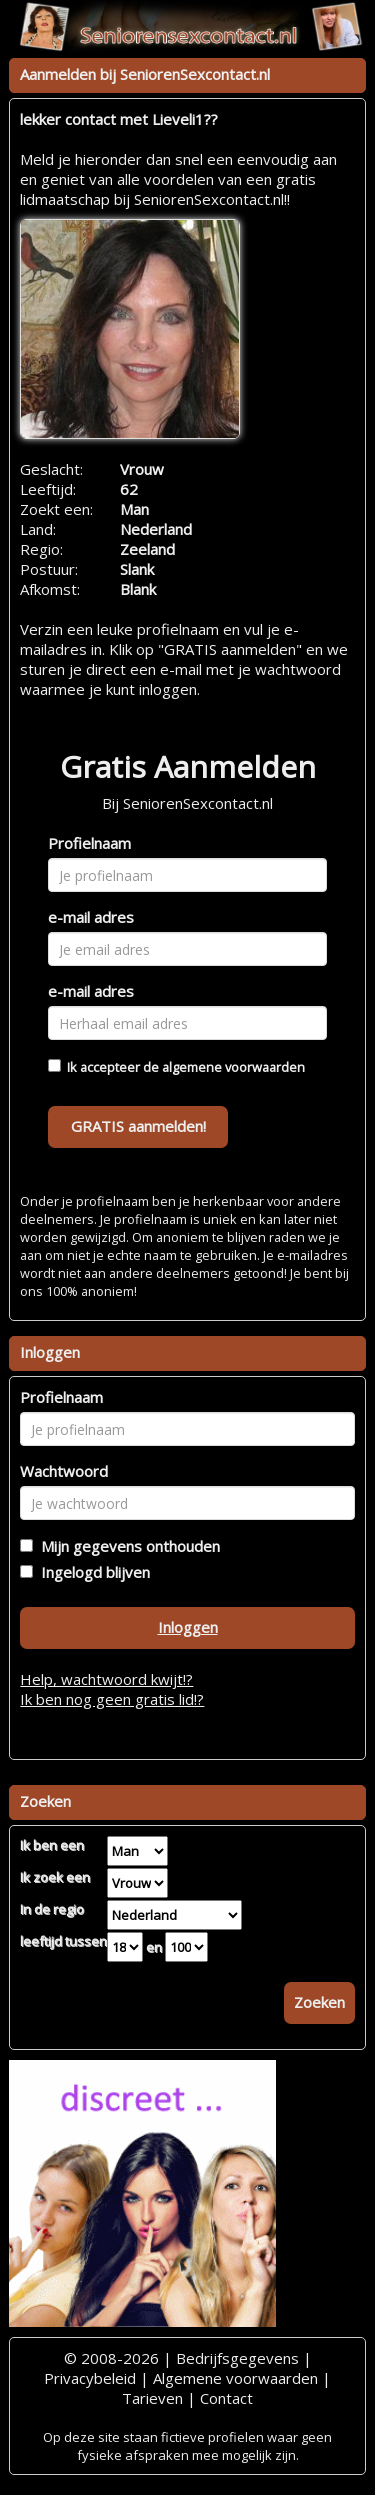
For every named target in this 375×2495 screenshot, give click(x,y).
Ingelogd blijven (91, 1572)
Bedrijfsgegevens (237, 2358)
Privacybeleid (90, 2378)
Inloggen (188, 1627)
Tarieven (152, 2398)
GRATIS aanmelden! (138, 1126)
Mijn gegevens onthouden (126, 1546)
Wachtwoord (64, 1471)
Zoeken (319, 2002)
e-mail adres (91, 917)
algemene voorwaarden (233, 1067)
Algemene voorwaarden (235, 2378)
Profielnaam (89, 843)
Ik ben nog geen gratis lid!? (112, 1699)
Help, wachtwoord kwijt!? (106, 1679)
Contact (226, 2398)
